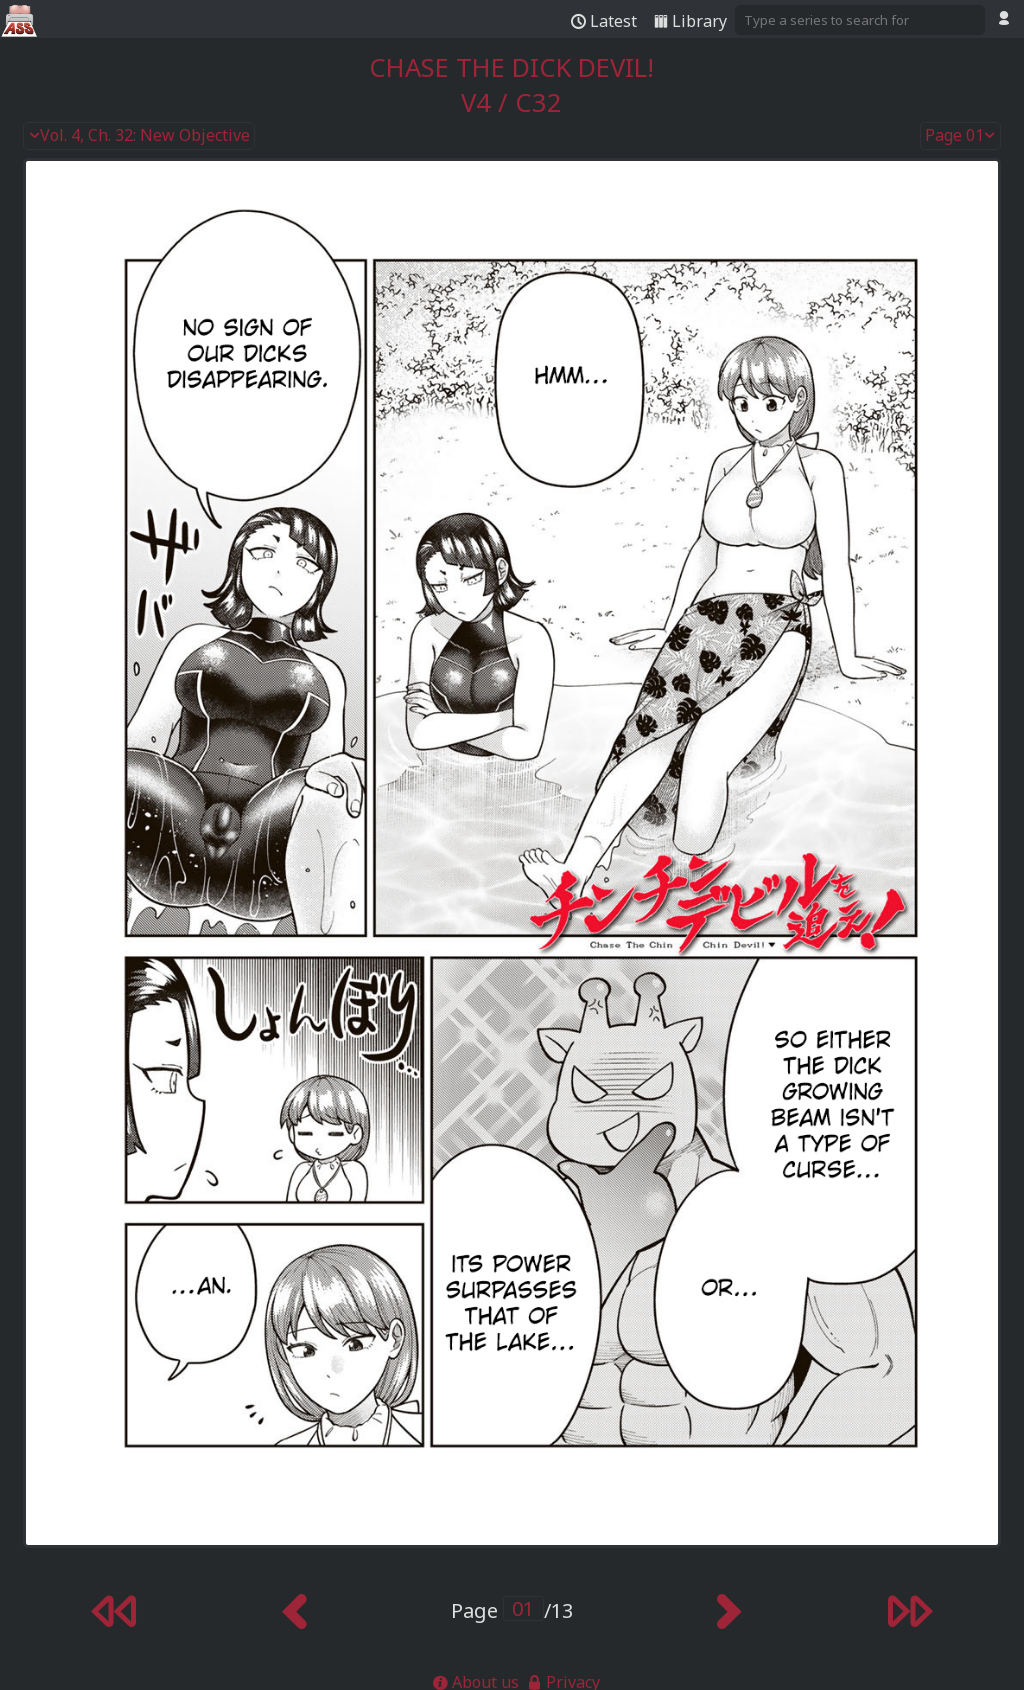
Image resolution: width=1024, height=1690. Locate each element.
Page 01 (961, 136)
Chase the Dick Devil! (511, 67)
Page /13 (512, 1610)
